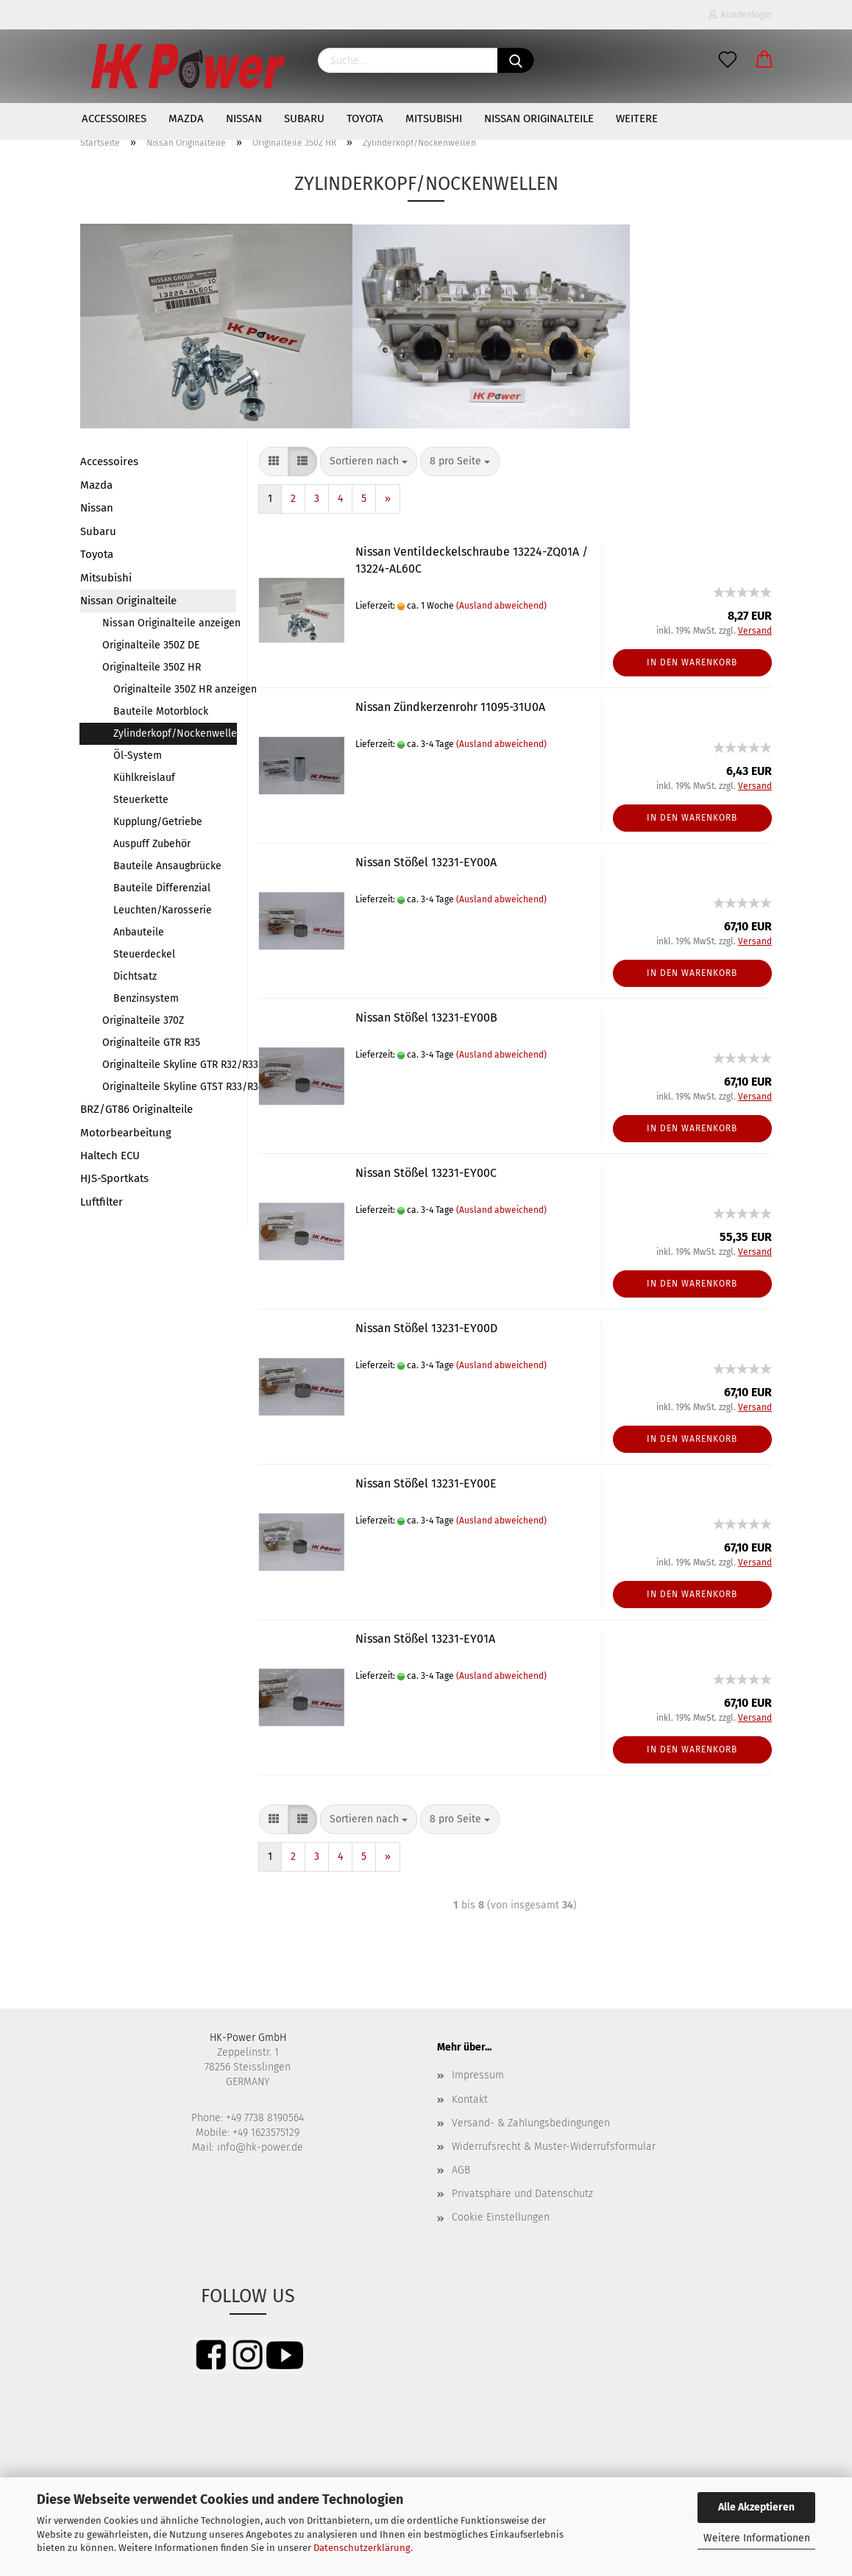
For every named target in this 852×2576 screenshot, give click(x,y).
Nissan (244, 118)
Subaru (304, 118)
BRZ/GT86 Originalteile (136, 1109)
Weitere (637, 118)
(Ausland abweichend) (501, 606)
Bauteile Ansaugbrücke (167, 866)
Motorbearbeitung (125, 1132)
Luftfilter (101, 1202)
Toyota (365, 118)
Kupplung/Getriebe (157, 821)
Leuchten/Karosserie (162, 910)
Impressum (478, 2075)
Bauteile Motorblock (160, 711)
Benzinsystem (146, 998)
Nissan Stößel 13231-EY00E (426, 1483)
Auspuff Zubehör (152, 844)
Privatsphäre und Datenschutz (522, 2193)
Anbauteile (138, 932)
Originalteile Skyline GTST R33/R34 (169, 1086)
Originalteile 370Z (143, 1020)
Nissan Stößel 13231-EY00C (426, 1173)
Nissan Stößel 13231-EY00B (426, 1018)
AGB (461, 2170)
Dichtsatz (135, 976)
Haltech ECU (110, 1155)
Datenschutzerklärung (362, 2547)
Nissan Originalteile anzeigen (169, 623)
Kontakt (470, 2099)
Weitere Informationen (756, 2538)
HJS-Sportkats (114, 1178)
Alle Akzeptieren (756, 2507)
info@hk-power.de (260, 2147)
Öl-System (137, 755)
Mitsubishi (433, 118)
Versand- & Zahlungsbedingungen (531, 2123)
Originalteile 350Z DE (150, 645)
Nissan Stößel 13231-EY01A (425, 1639)
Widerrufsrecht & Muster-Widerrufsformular (554, 2146)
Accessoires (114, 118)
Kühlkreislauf (144, 777)
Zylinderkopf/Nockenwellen (175, 733)
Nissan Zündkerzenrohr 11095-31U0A (450, 707)
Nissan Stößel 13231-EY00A (426, 862)
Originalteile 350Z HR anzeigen (174, 689)
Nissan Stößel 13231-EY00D (426, 1328)
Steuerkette (140, 799)
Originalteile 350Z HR (151, 667)
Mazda (186, 118)
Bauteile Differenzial (161, 888)
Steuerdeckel (144, 954)
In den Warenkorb (692, 662)
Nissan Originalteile (539, 118)
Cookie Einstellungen (501, 2217)
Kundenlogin (740, 15)
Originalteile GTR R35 (151, 1042)
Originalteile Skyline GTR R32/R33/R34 (169, 1064)
